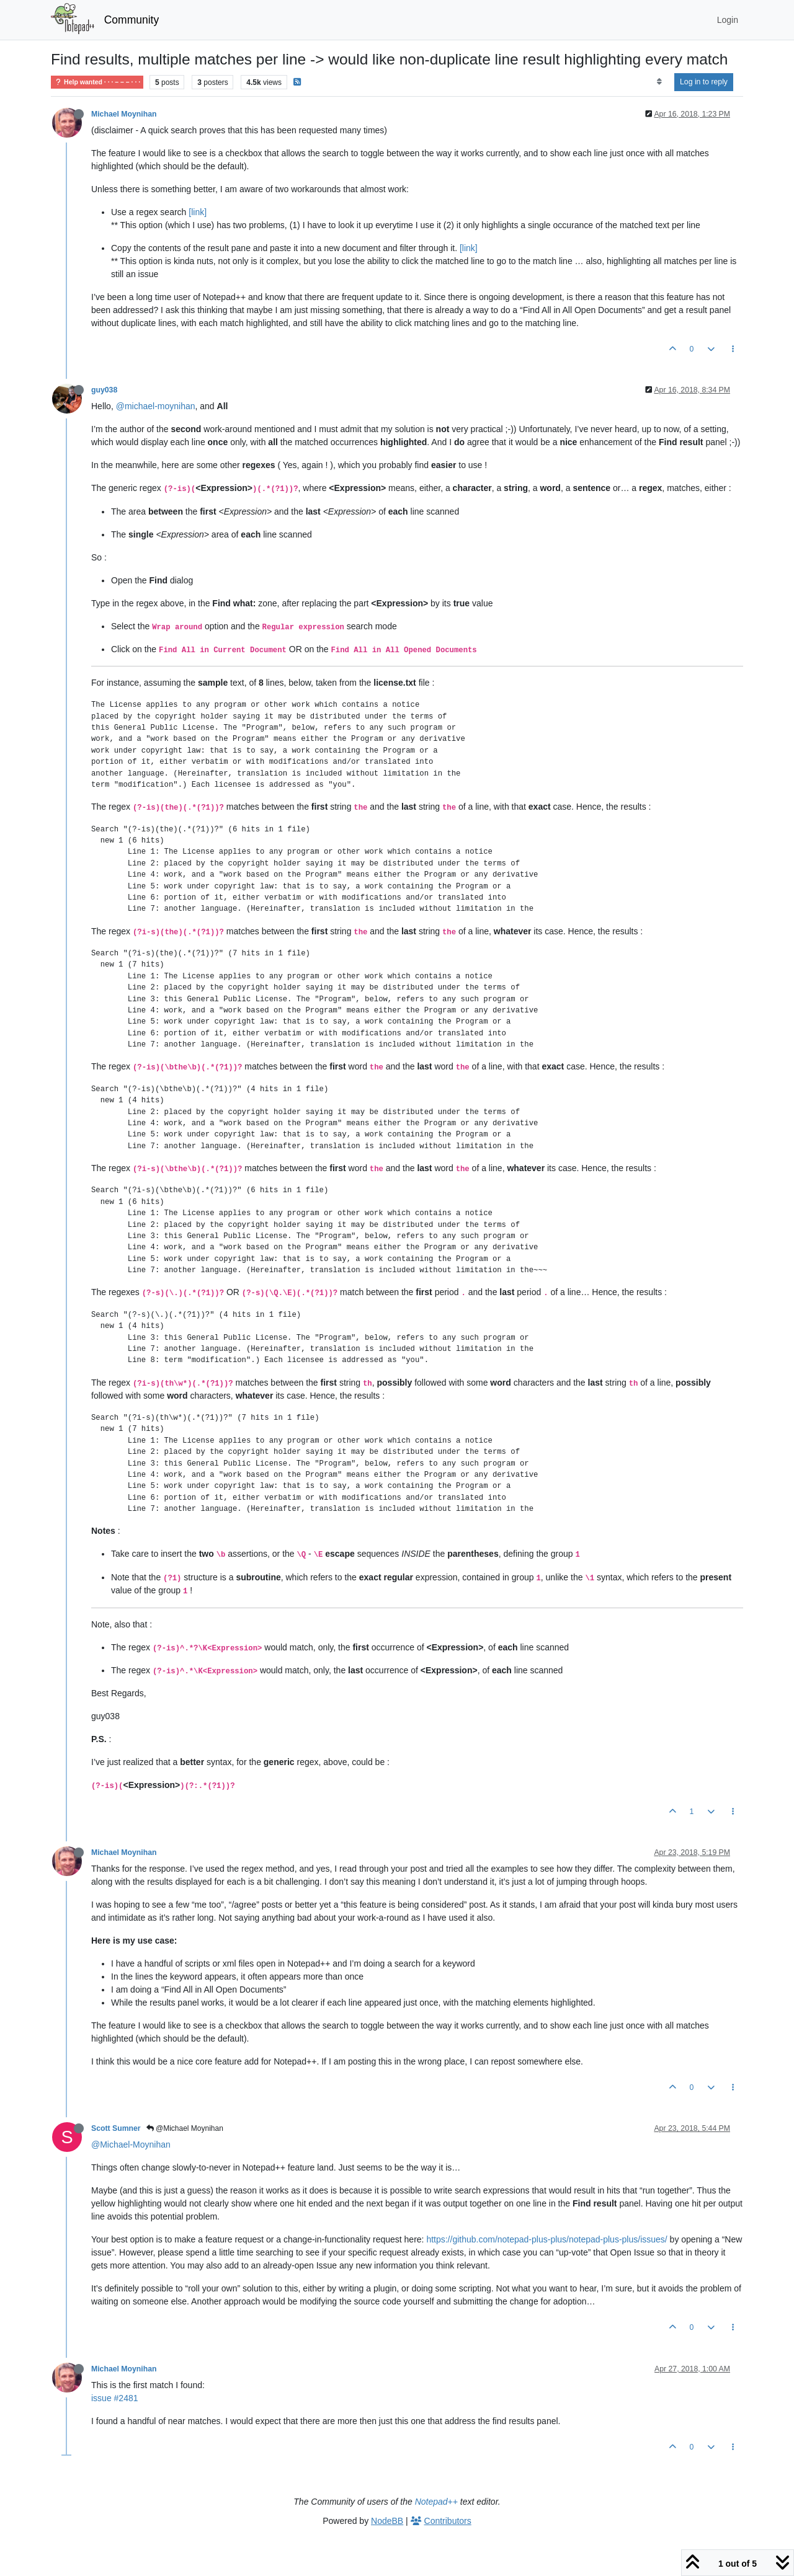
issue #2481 (114, 2398)
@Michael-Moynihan (131, 2144)
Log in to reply (704, 81)
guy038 (104, 390)
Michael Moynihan (124, 114)
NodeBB (387, 2521)
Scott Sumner (116, 2128)
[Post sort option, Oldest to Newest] (659, 82)
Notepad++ (436, 2502)
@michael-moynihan (155, 406)
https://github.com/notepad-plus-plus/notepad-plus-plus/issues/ (546, 2239)
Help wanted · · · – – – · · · (97, 82)
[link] (198, 212)
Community (131, 20)
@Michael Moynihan (184, 2128)
